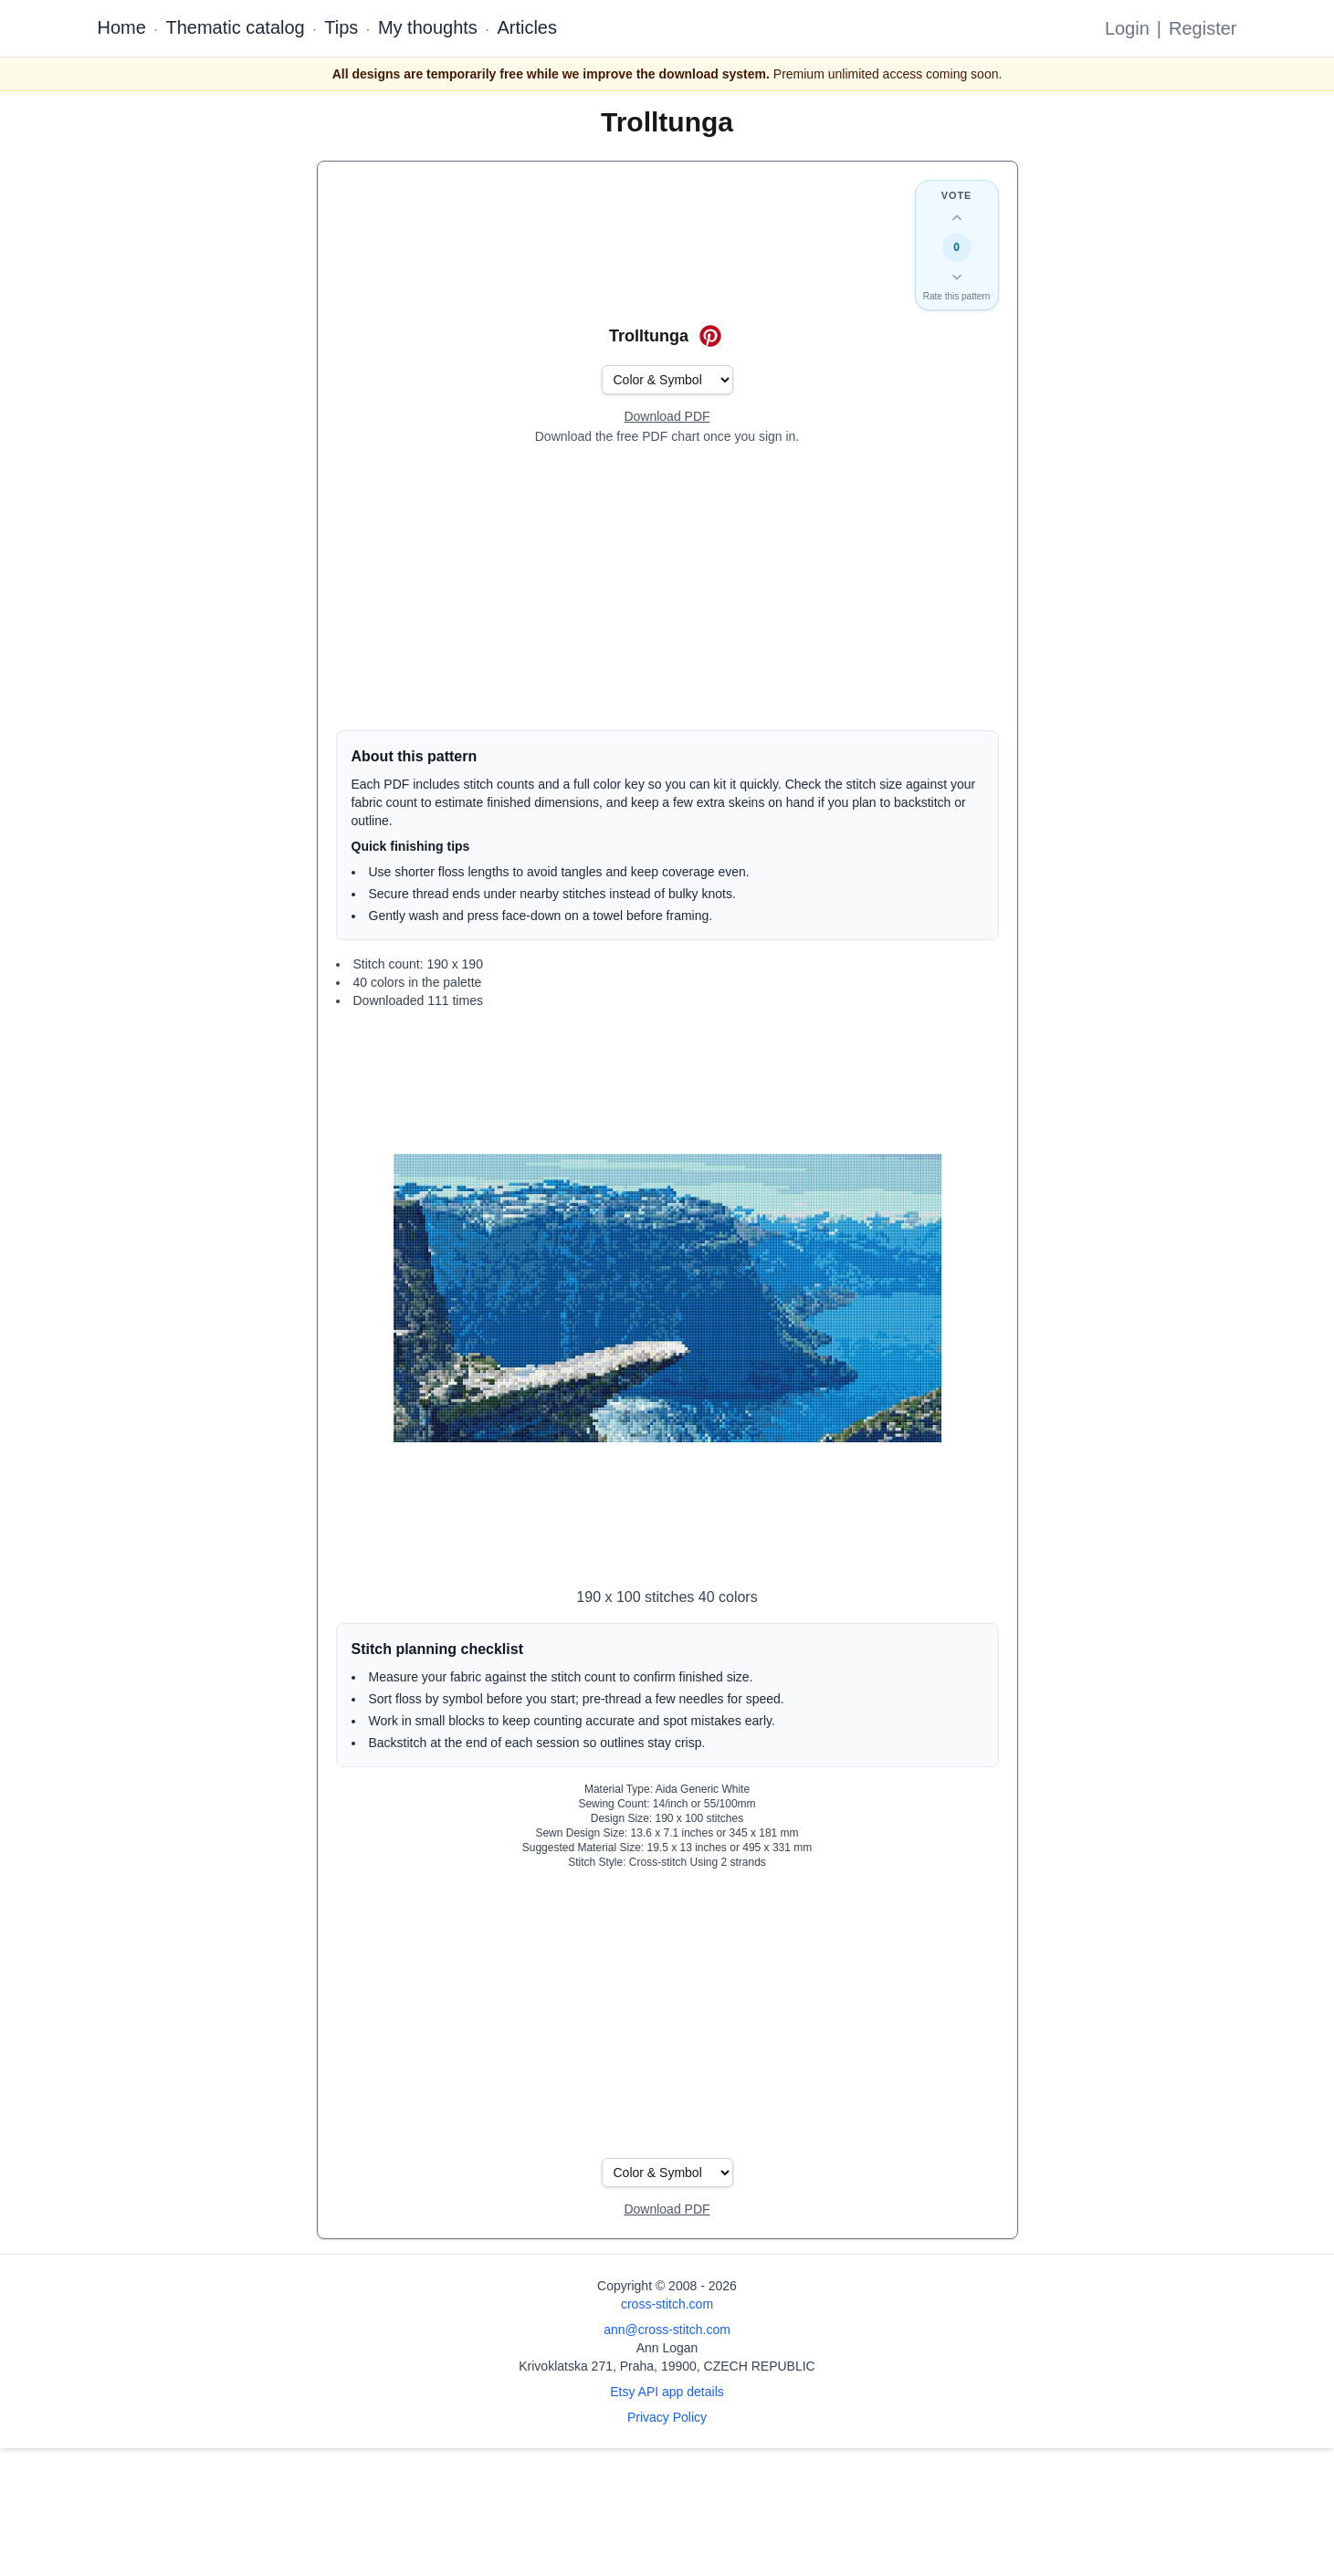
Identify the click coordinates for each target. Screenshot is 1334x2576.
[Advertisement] (667, 588)
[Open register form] (666, 417)
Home (122, 27)
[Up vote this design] (957, 218)
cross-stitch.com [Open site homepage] (667, 2304)
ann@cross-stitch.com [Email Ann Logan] (667, 2329)
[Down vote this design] (957, 277)
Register (1202, 28)
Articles (527, 27)
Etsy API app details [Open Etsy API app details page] (667, 2391)
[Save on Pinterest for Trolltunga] (710, 336)
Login (1127, 28)
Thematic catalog (234, 27)
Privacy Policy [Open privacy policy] (667, 2417)
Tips (341, 27)
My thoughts (428, 27)
